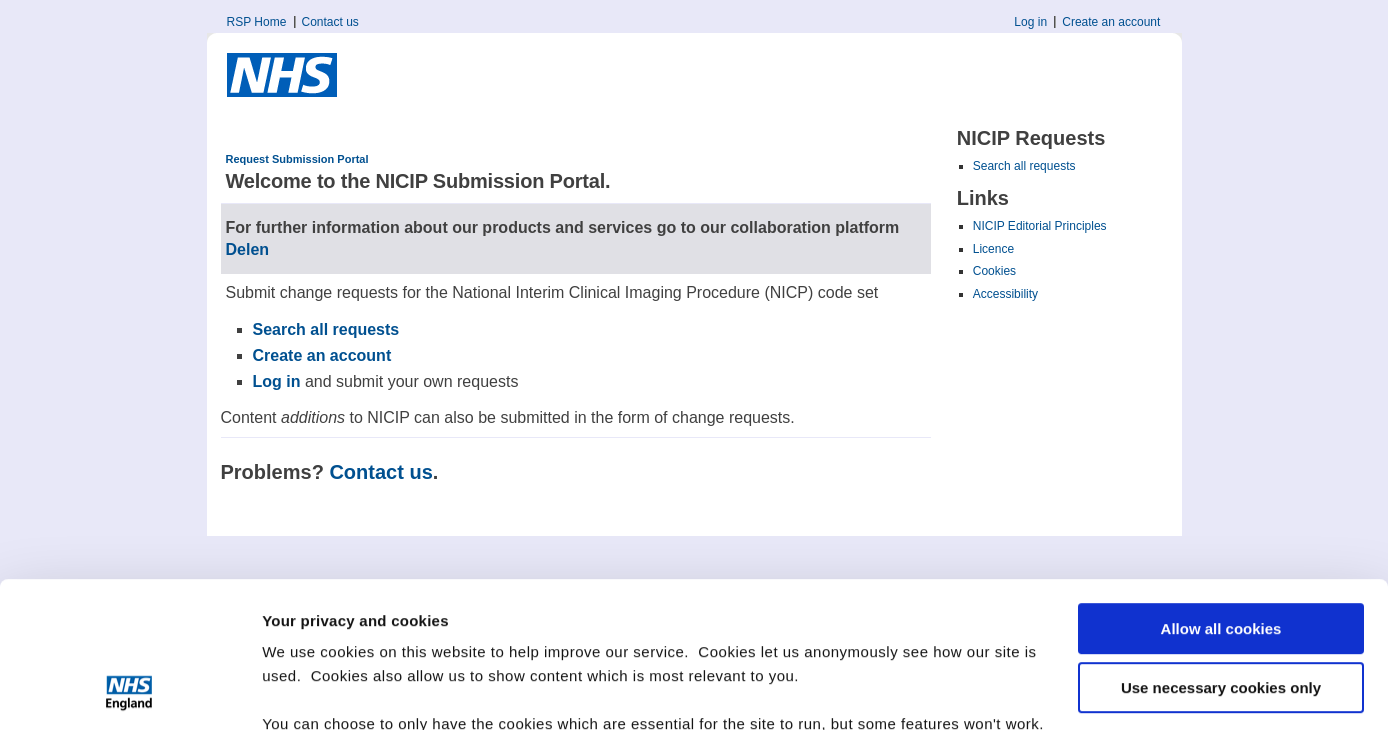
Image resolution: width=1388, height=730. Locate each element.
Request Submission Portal (297, 159)
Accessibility (1005, 294)
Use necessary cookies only (1221, 550)
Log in (1030, 22)
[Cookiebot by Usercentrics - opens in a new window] (129, 691)
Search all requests (1024, 166)
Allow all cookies (1221, 492)
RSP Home (257, 22)
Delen (248, 249)
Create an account (1111, 22)
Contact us (330, 22)
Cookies (994, 271)
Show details (308, 690)
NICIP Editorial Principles (1040, 226)
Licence (993, 249)
